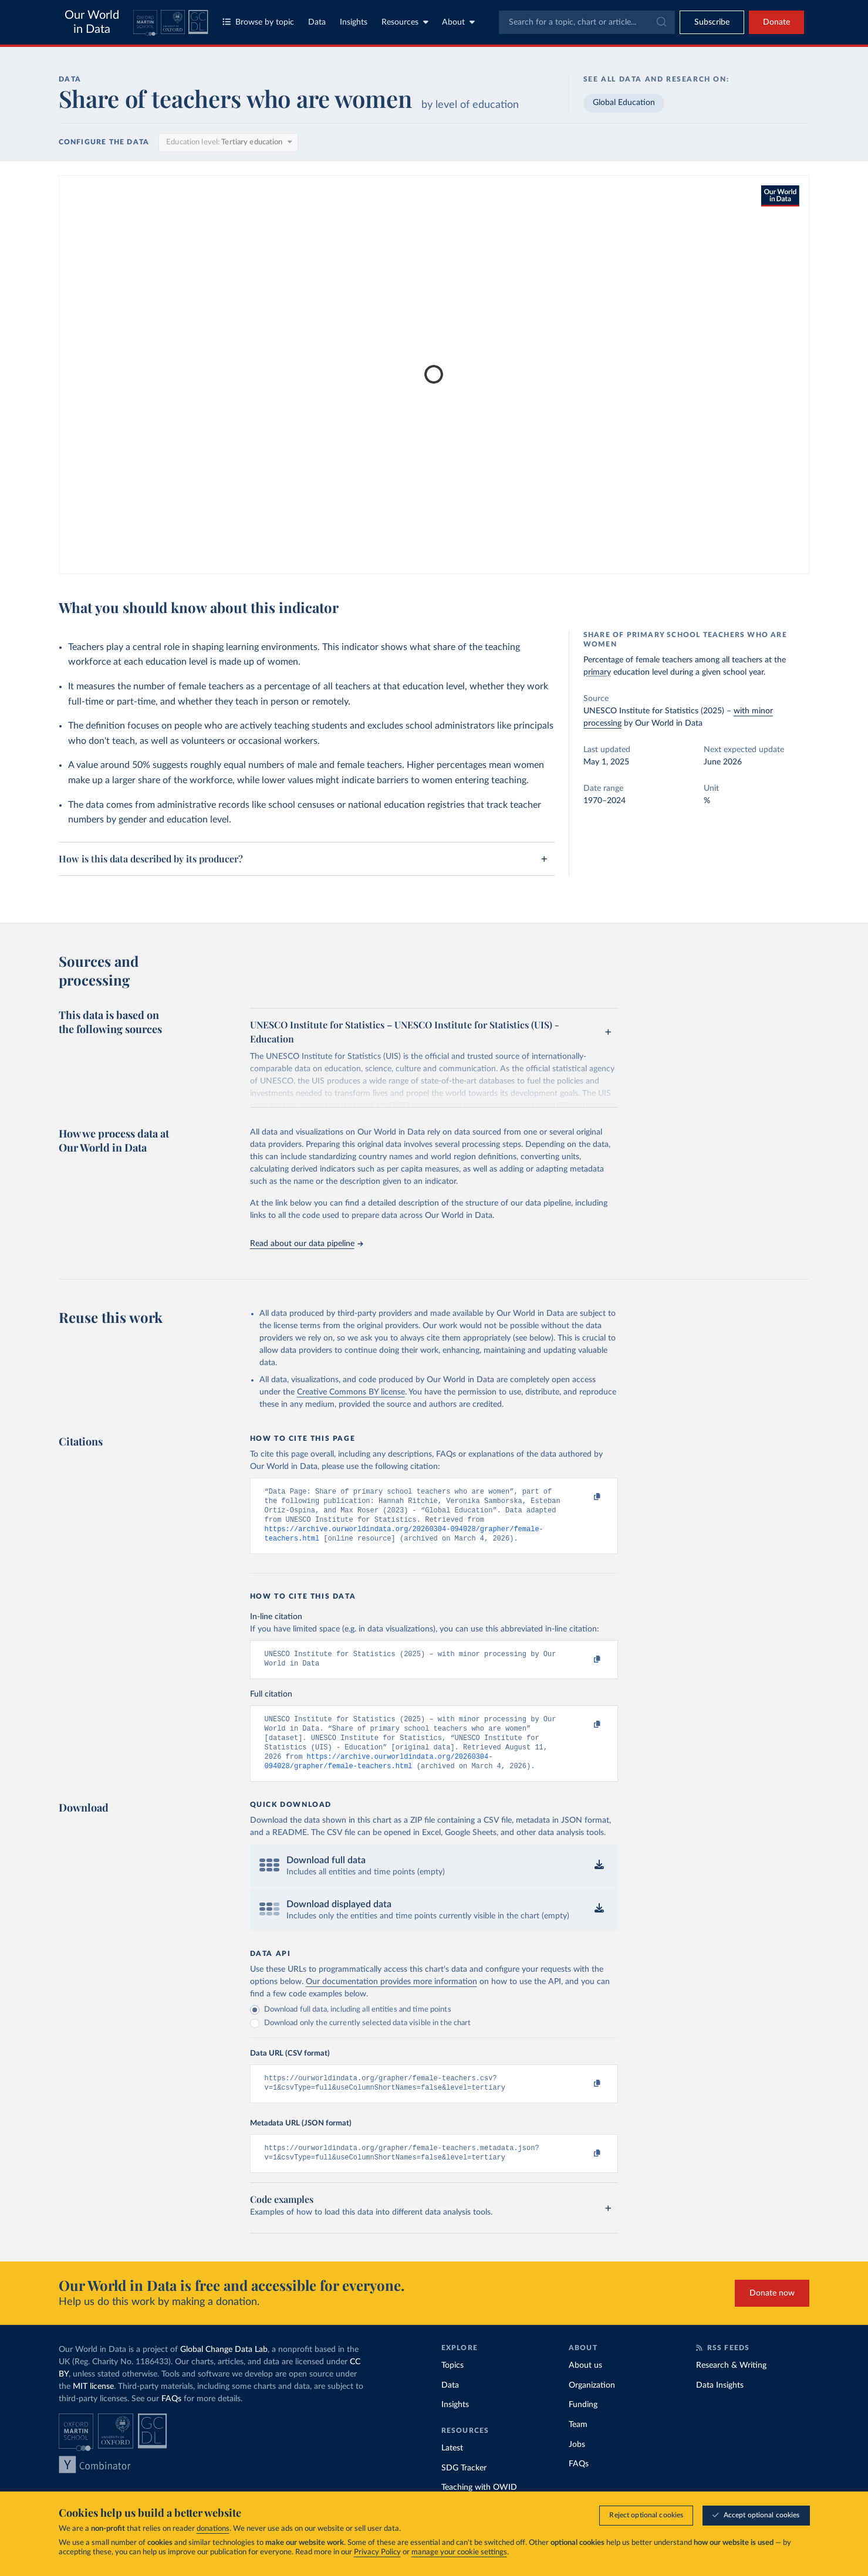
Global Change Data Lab (224, 2371)
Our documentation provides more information (391, 1998)
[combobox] (587, 22)
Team (578, 2446)
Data (317, 22)
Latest (452, 2469)
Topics (452, 2386)
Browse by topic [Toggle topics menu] (258, 22)
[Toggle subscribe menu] (712, 22)
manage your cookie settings (459, 2559)
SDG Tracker (464, 2489)
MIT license (93, 2408)
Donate (776, 22)
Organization (592, 2406)
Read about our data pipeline (306, 1244)
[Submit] (660, 22)
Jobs (577, 2466)
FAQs (171, 2420)
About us (585, 2386)
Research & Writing (731, 2386)
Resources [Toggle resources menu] (404, 22)
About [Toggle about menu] (458, 22)
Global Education (624, 103)
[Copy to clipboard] (584, 1497)
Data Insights (720, 2406)
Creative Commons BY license (351, 1392)
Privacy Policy (377, 2559)
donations (213, 2535)
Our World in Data (92, 22)
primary (597, 672)
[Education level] (228, 142)
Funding (583, 2426)
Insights (353, 22)
